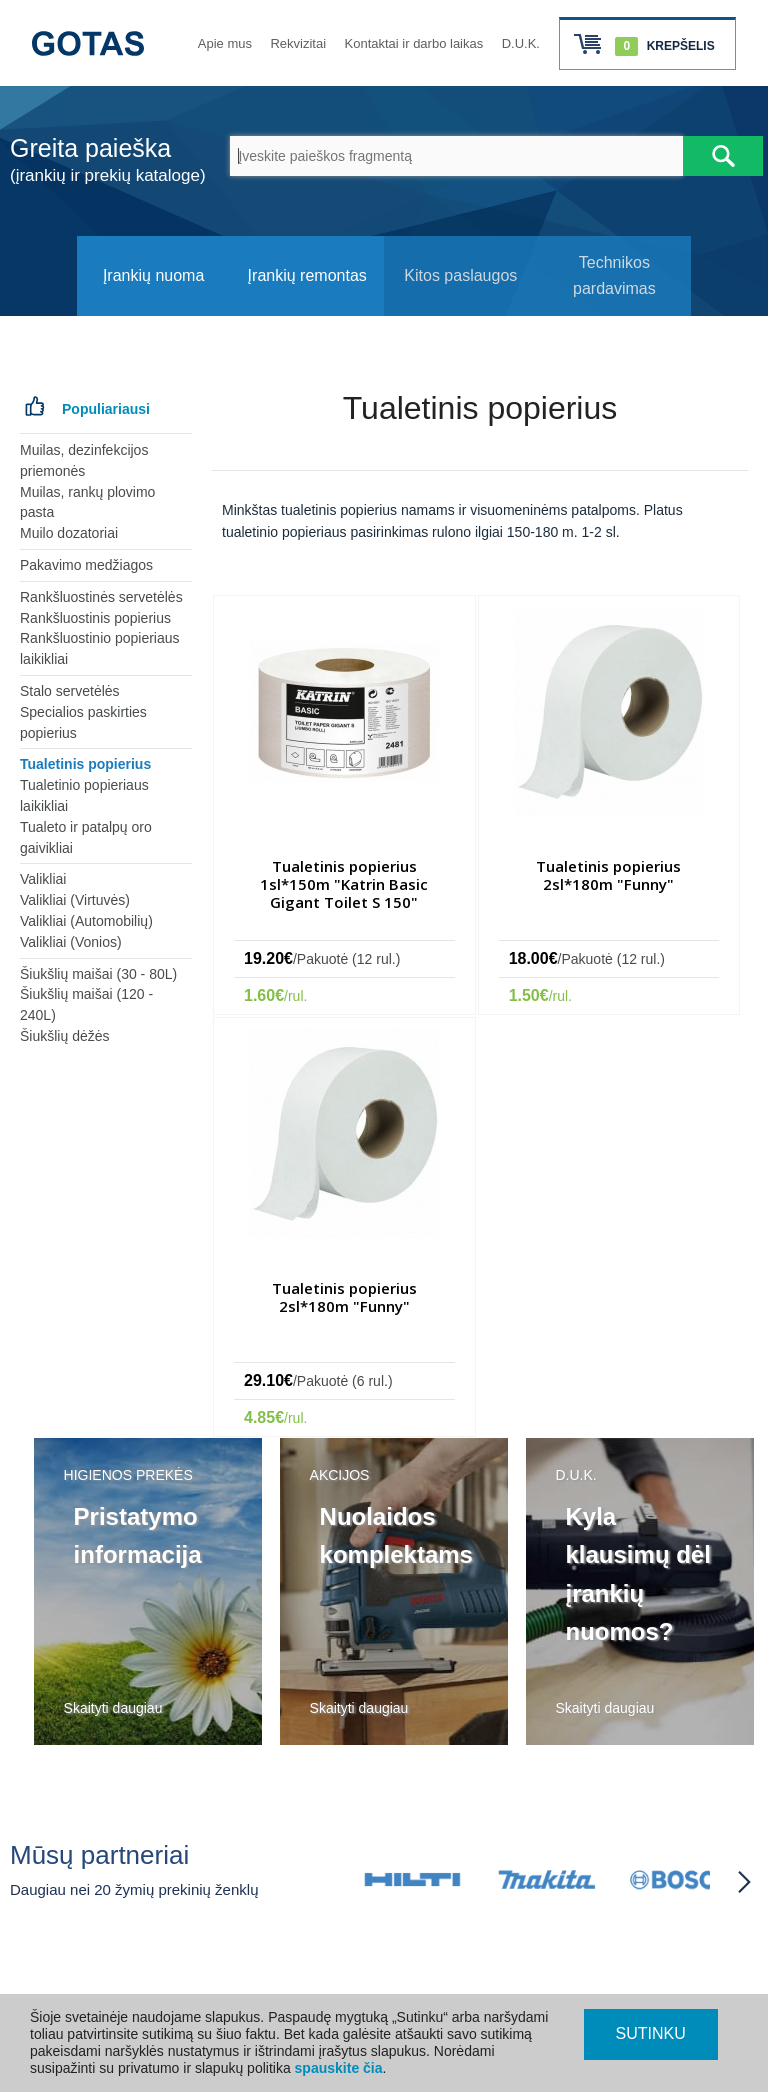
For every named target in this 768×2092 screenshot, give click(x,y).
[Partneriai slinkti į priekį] (744, 1882)
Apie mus (225, 43)
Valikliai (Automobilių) (86, 921)
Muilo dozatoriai (69, 533)
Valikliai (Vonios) (71, 942)
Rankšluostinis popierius (95, 618)
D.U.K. (521, 43)
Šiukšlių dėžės (65, 1036)
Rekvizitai (298, 43)
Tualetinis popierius (85, 764)
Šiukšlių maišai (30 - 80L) (98, 974)
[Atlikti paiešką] (723, 156)
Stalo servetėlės (70, 691)
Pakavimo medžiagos (86, 565)
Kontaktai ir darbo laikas (414, 43)
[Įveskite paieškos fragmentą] (456, 156)
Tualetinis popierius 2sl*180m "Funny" (608, 875)
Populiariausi (106, 409)
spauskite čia (339, 2068)
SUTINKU (651, 2033)
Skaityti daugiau (113, 1708)
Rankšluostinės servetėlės (101, 597)
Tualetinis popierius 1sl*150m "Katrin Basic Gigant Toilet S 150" (344, 884)
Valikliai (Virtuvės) (75, 900)
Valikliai (43, 879)
